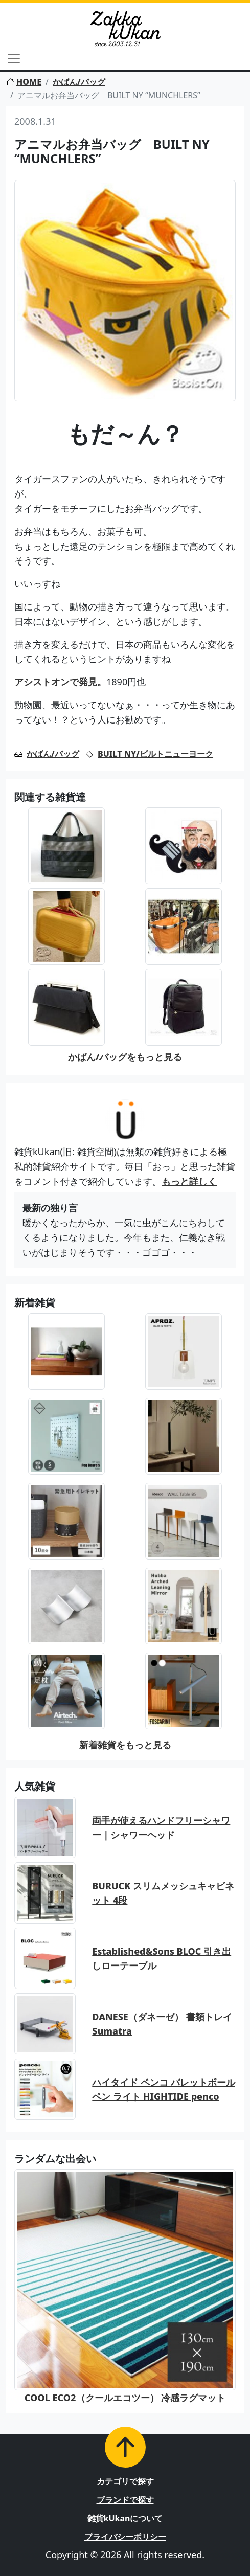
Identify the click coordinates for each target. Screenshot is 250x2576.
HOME (23, 81)
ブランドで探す (125, 2499)
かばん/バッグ (79, 81)
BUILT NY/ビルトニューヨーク (155, 753)
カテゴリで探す (125, 2481)
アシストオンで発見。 (60, 681)
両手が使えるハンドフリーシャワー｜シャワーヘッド (161, 1827)
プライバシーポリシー (125, 2536)
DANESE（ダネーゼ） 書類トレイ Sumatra (162, 2024)
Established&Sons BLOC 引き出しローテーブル (161, 1958)
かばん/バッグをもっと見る (125, 1057)
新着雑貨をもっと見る (125, 1744)
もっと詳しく (189, 1181)
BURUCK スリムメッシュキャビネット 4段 (163, 1893)
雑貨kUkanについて (125, 2518)
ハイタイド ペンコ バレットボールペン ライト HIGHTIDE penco (163, 2089)
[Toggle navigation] (13, 58)
